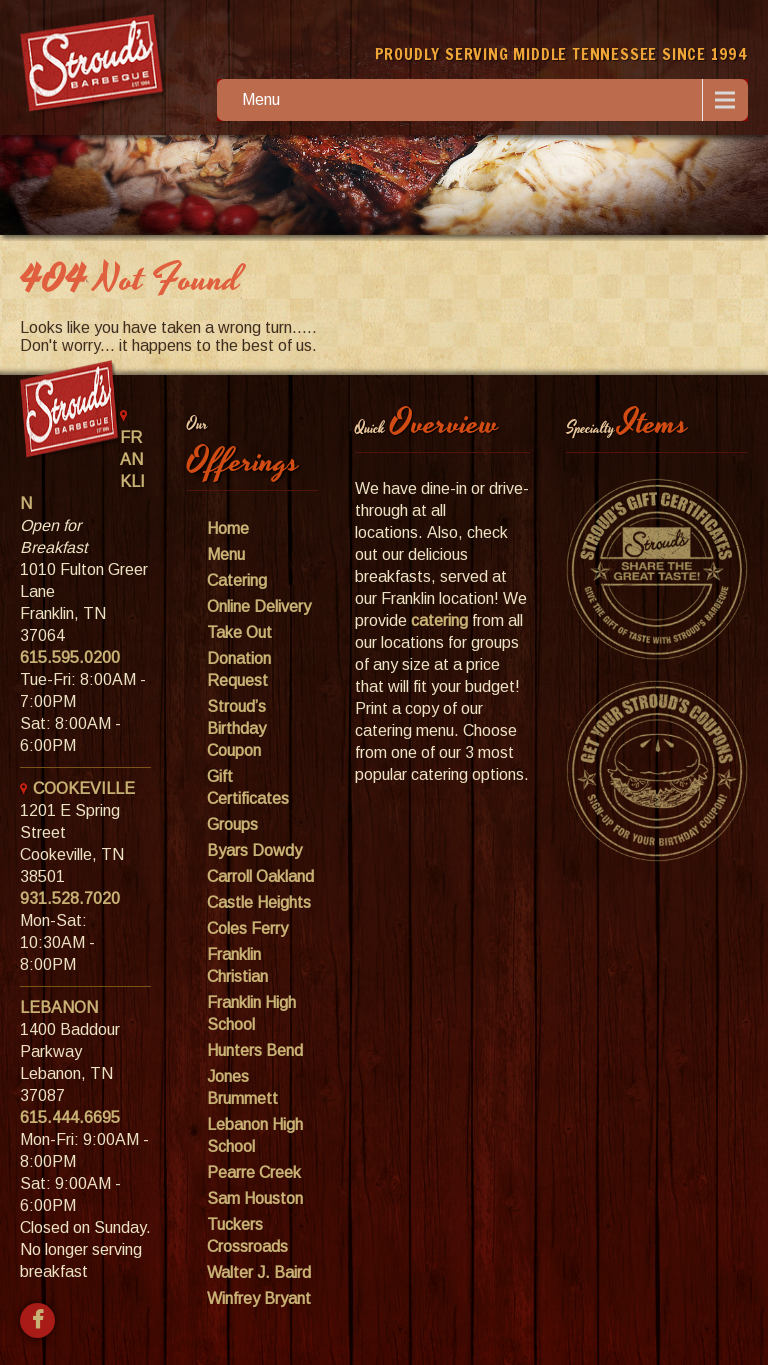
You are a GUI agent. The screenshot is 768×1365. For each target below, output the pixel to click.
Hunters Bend (255, 1050)
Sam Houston (255, 1198)
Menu (261, 99)
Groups (232, 824)
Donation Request (239, 669)
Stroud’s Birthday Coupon (236, 728)
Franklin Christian (237, 965)
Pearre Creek (254, 1172)
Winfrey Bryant (259, 1298)
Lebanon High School (255, 1135)
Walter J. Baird (259, 1272)
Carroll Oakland (260, 876)
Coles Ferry (247, 928)
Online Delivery (259, 606)
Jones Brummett (242, 1087)
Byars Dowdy (254, 850)
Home (228, 528)
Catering (237, 580)
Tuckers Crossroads (247, 1235)
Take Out (239, 632)
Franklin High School (251, 1013)
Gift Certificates (248, 787)
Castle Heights (259, 902)
